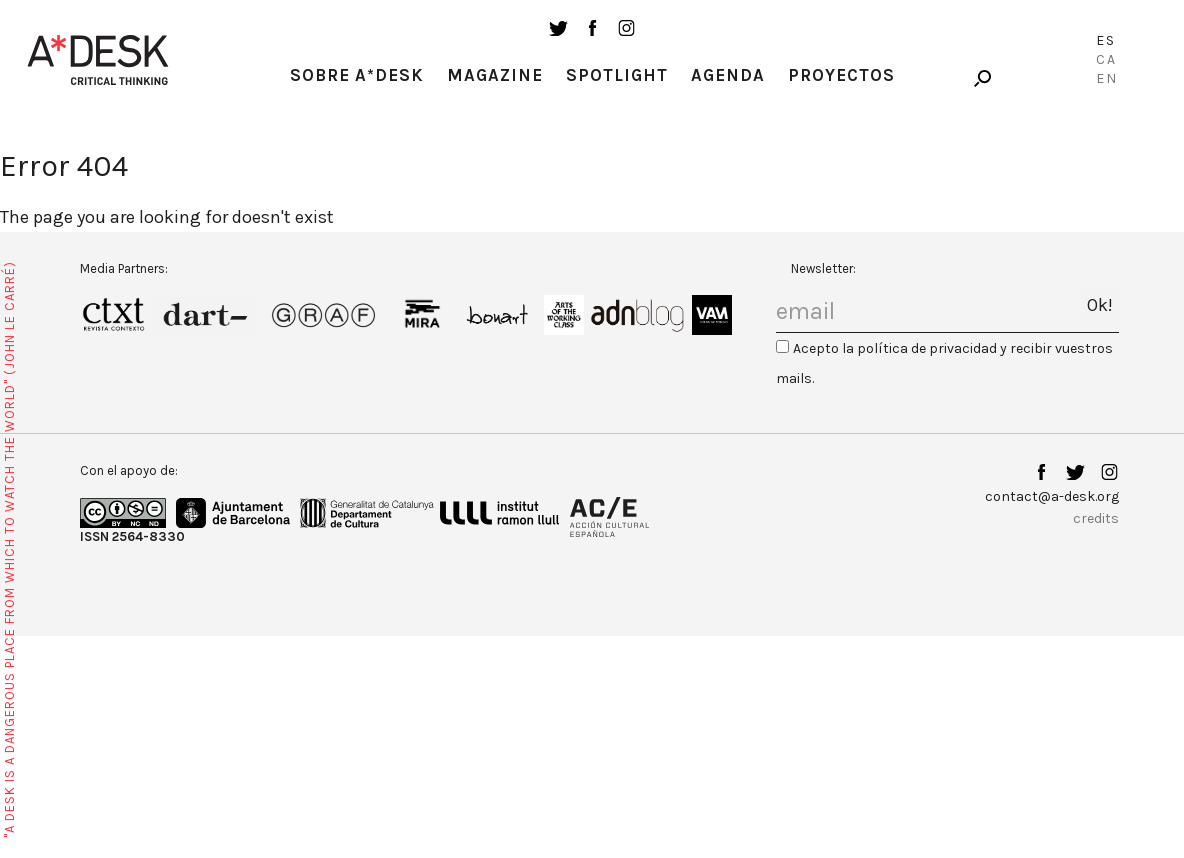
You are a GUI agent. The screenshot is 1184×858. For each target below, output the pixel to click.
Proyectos (841, 75)
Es (1106, 40)
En (1107, 78)
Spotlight (617, 75)
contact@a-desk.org (1052, 496)
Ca (1106, 59)
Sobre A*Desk (357, 75)
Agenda (728, 75)
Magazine (495, 75)
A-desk (98, 60)
